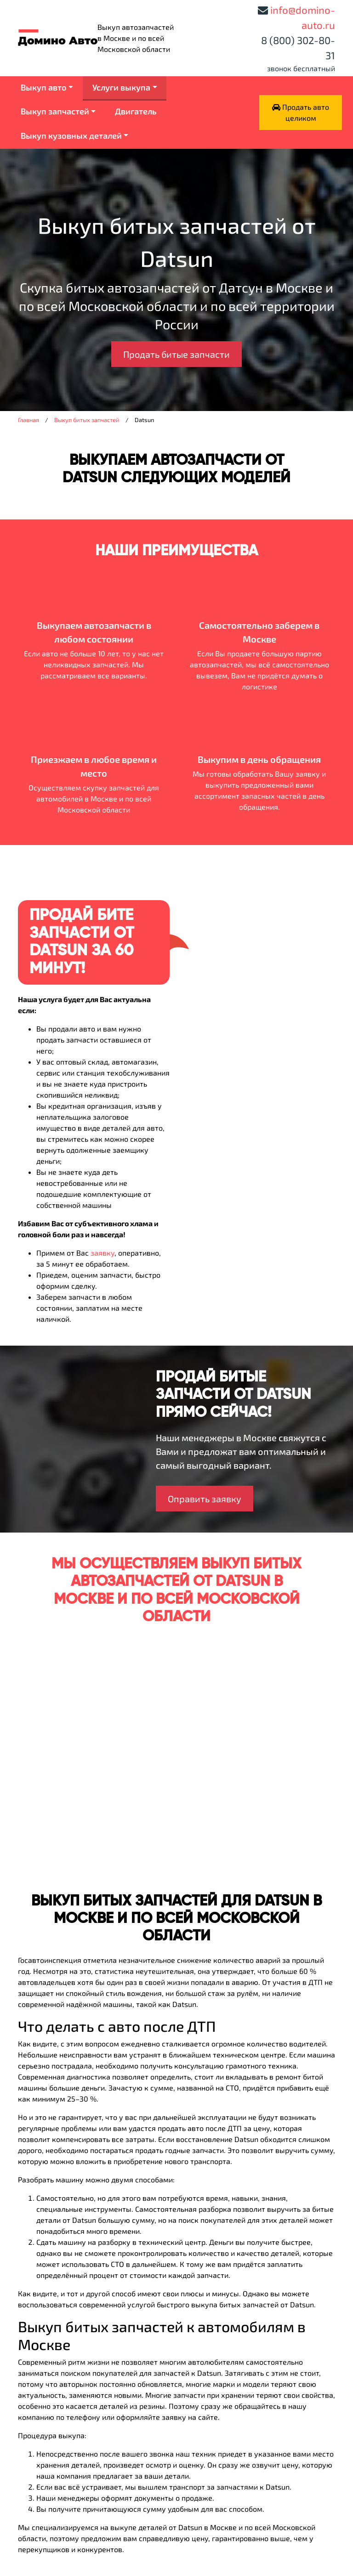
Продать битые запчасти (176, 354)
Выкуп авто (44, 87)
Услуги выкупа (121, 87)
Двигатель (136, 111)
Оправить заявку (204, 1498)
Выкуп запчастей (55, 111)
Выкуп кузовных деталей (71, 135)
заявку (102, 1252)
